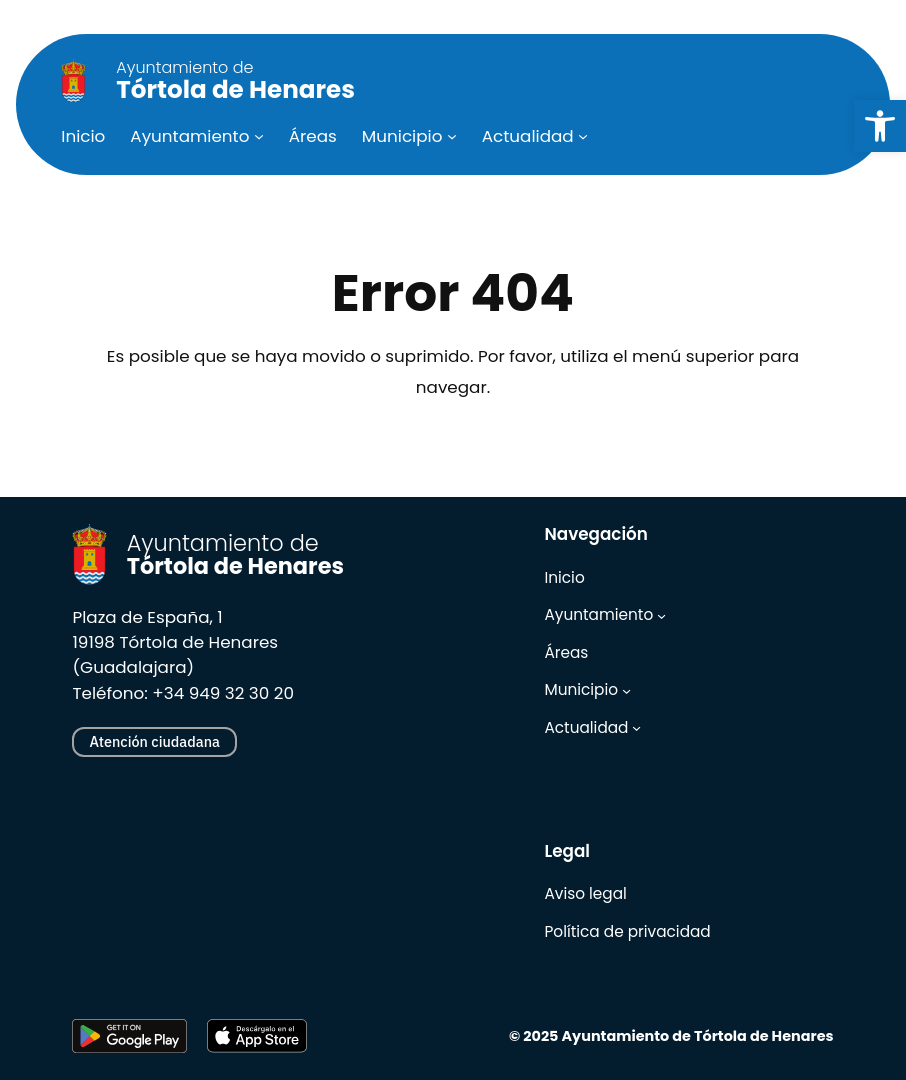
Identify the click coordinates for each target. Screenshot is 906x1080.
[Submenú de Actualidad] (583, 136)
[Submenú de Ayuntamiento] (259, 136)
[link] (880, 126)
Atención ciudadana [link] (154, 741)
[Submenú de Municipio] (452, 136)
